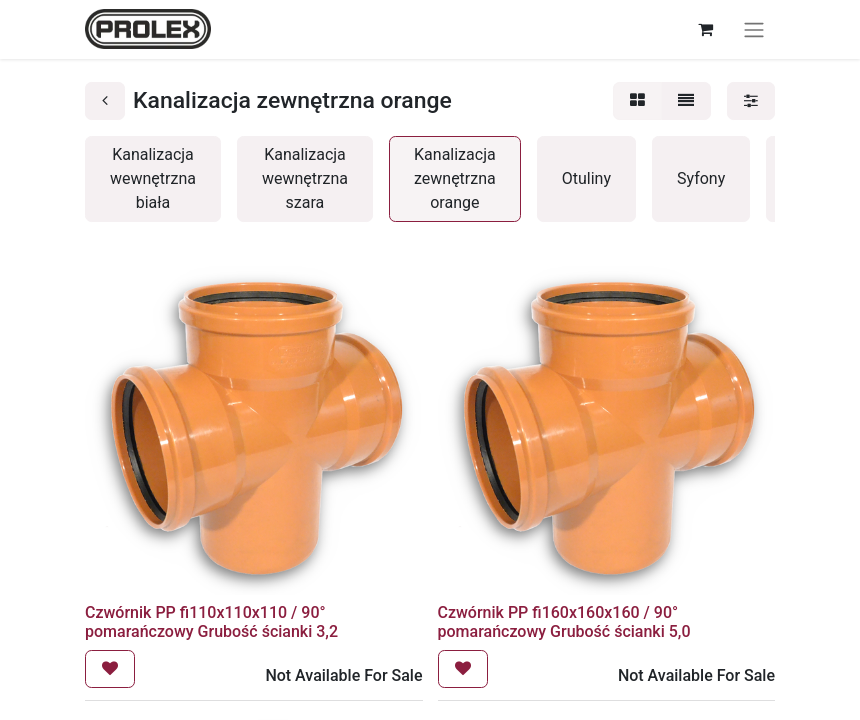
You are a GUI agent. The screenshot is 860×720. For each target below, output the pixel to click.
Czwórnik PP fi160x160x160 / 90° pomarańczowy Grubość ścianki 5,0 (564, 622)
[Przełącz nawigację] (754, 29)
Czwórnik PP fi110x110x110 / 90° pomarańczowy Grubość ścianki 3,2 (211, 622)
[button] (110, 669)
